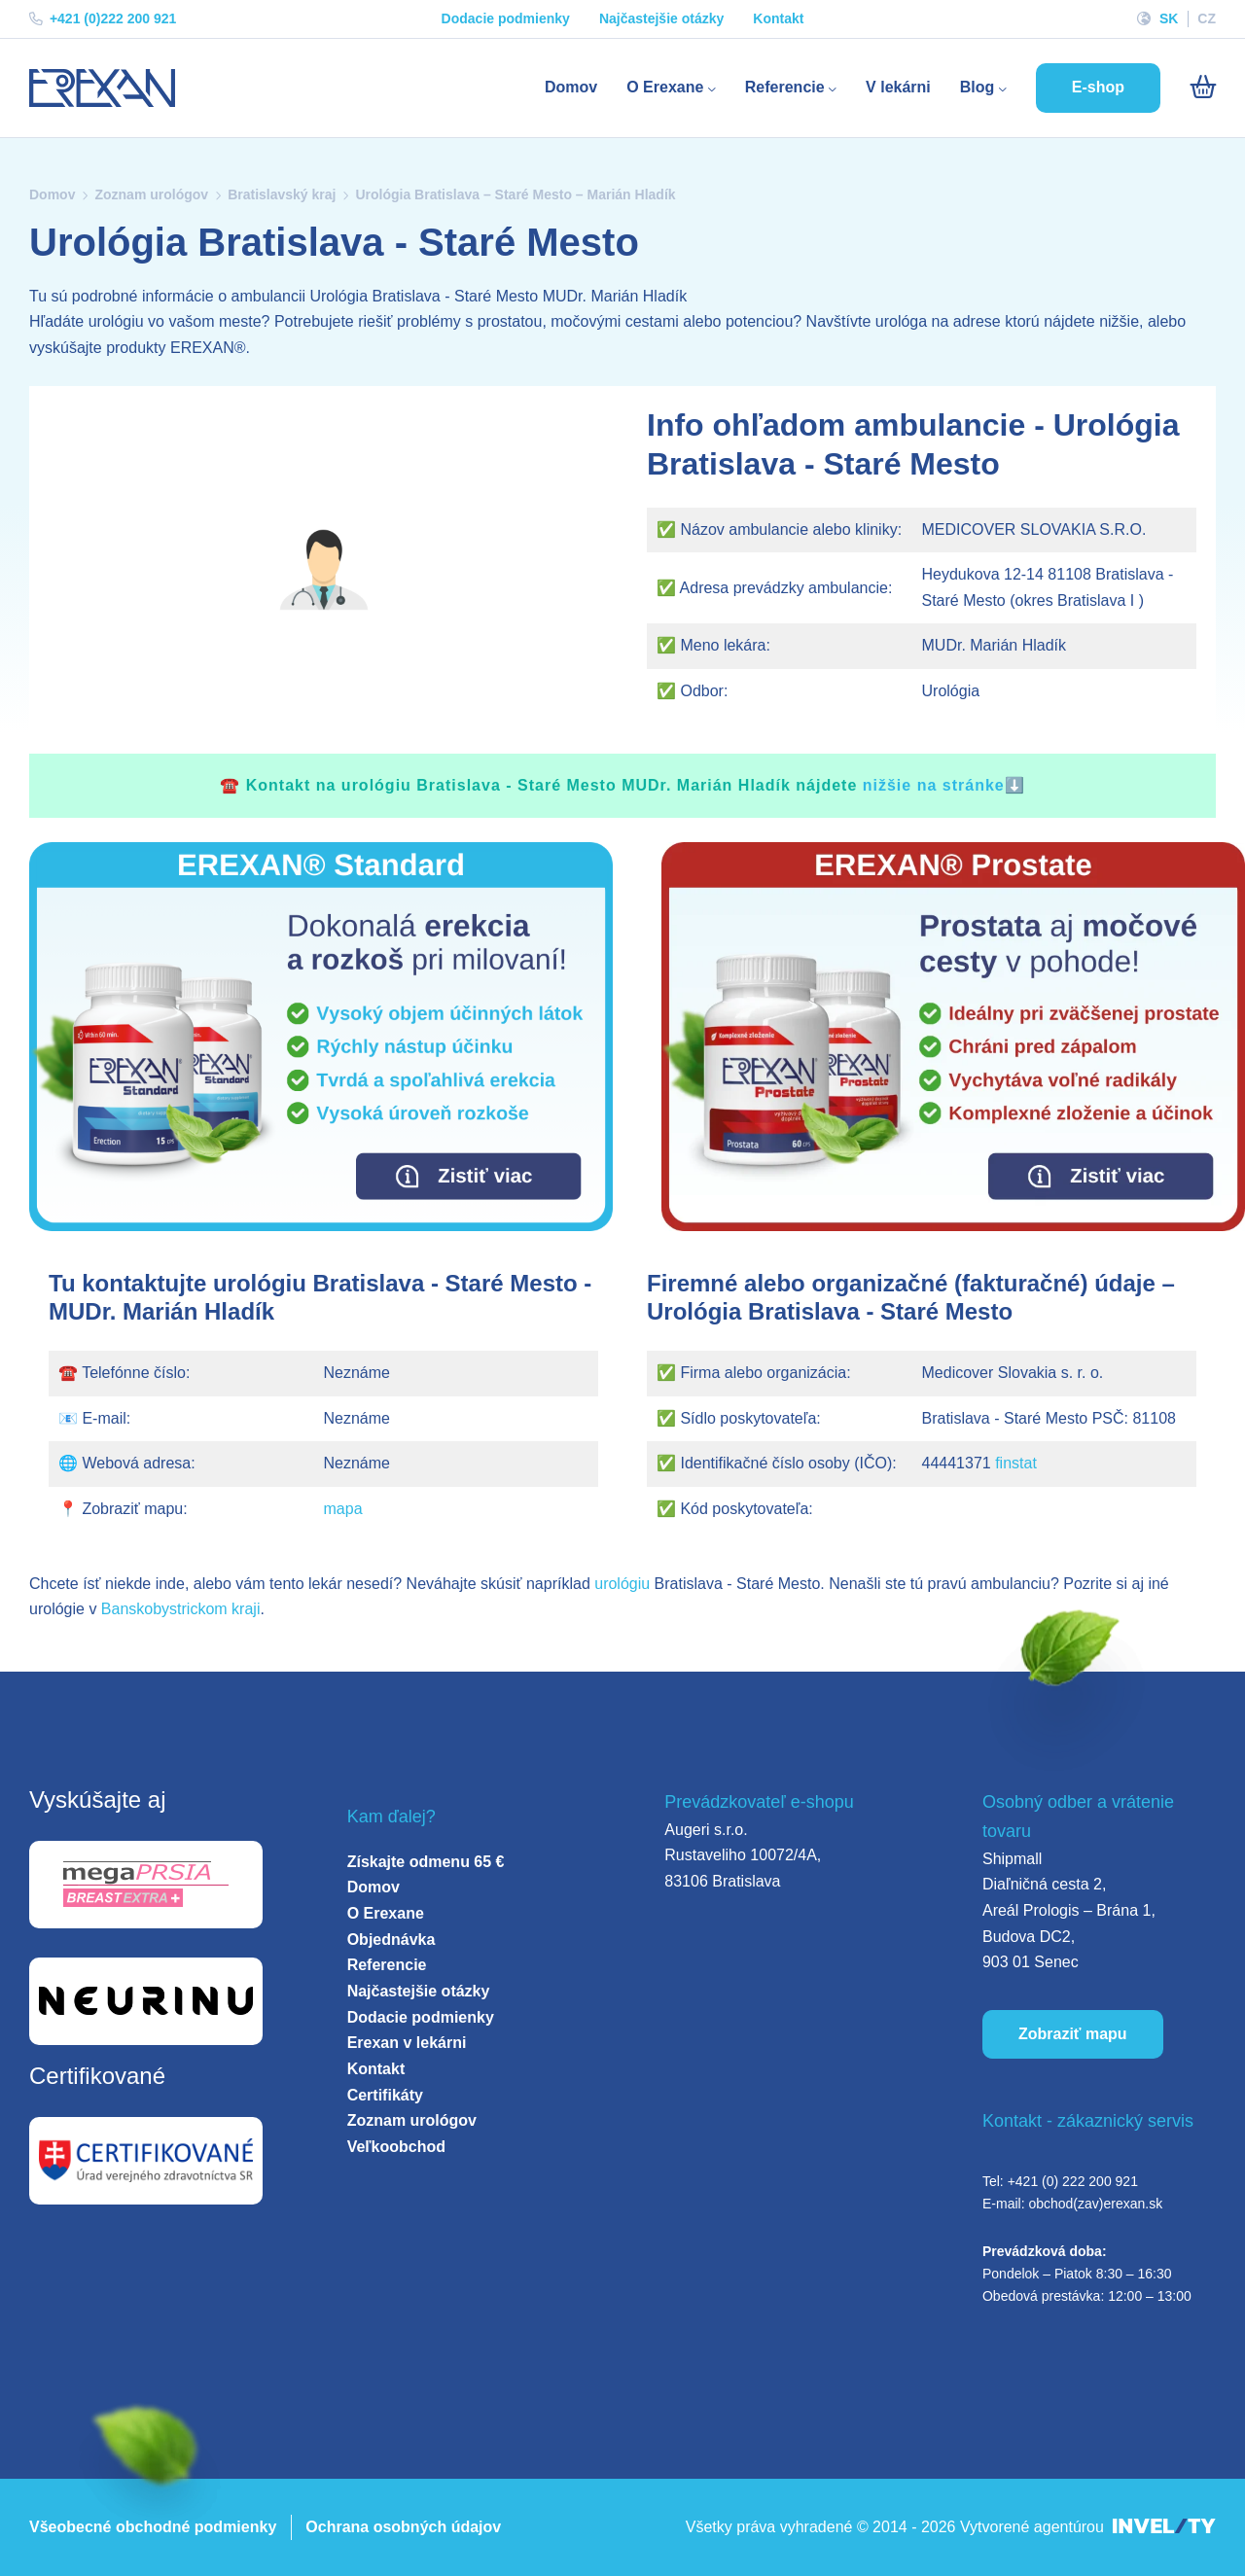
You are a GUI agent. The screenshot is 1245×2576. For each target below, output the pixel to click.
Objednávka (391, 1939)
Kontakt (778, 18)
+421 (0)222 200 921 (102, 18)
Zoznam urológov (151, 194)
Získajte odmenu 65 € (426, 1861)
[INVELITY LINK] (1164, 2528)
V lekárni (898, 87)
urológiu (622, 1583)
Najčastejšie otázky (661, 18)
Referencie (790, 87)
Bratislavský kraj (282, 194)
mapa (343, 1508)
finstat (1016, 1463)
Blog (983, 87)
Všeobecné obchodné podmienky (152, 2527)
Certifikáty (385, 2095)
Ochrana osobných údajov (403, 2527)
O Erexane (671, 87)
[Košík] (1203, 87)
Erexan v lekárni (407, 2042)
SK (1168, 18)
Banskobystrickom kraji (181, 1609)
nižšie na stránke (934, 785)
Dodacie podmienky (506, 18)
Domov (571, 87)
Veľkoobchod (396, 2146)
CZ (1206, 18)
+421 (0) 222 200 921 (1073, 2181)
